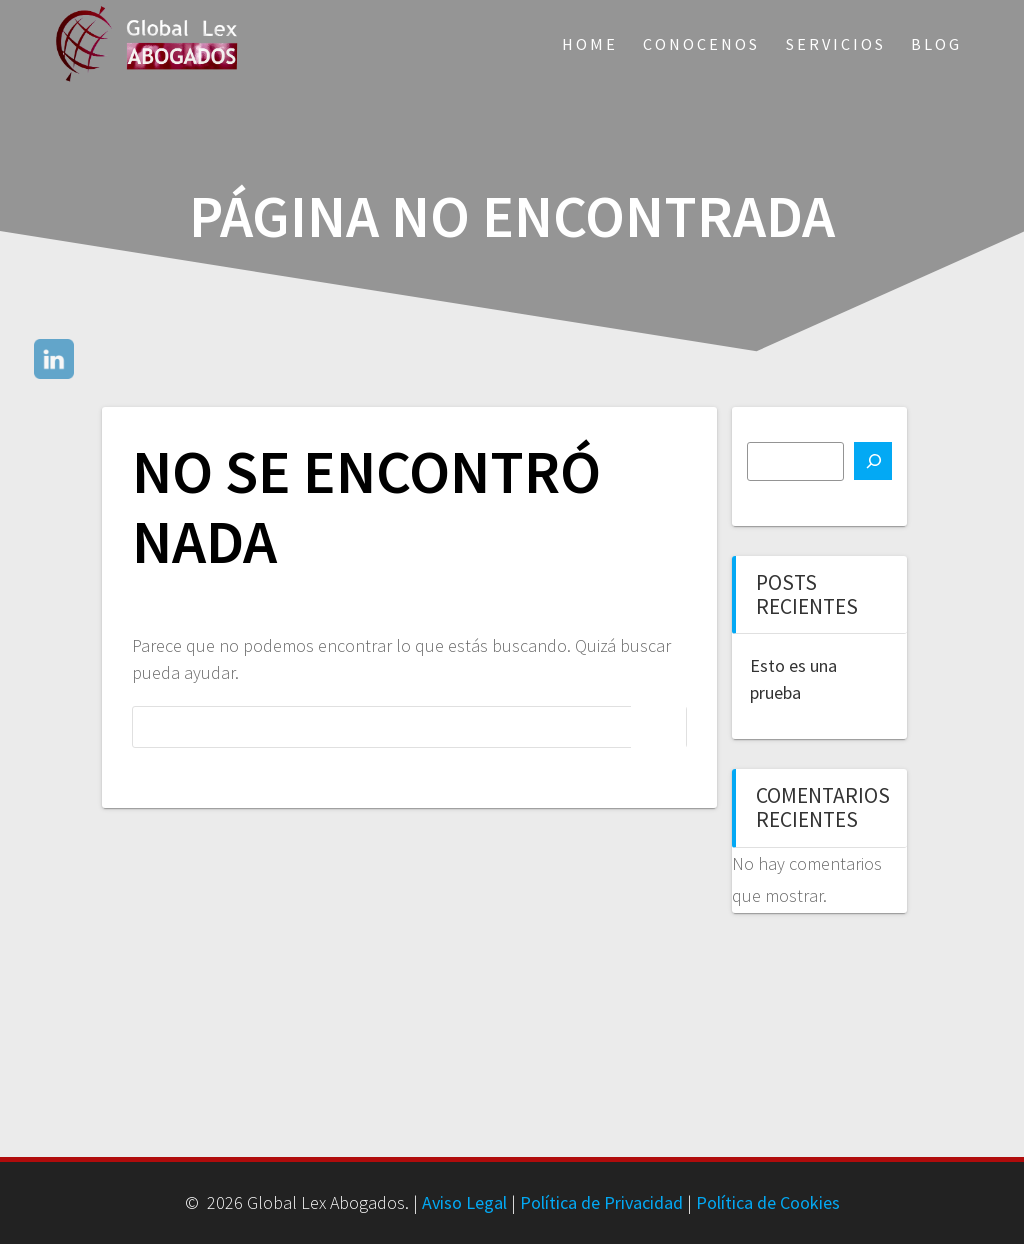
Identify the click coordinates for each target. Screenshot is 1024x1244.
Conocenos (701, 44)
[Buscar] (873, 461)
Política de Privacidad (601, 1202)
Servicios (836, 44)
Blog (936, 44)
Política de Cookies (768, 1202)
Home (590, 44)
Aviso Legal (464, 1202)
